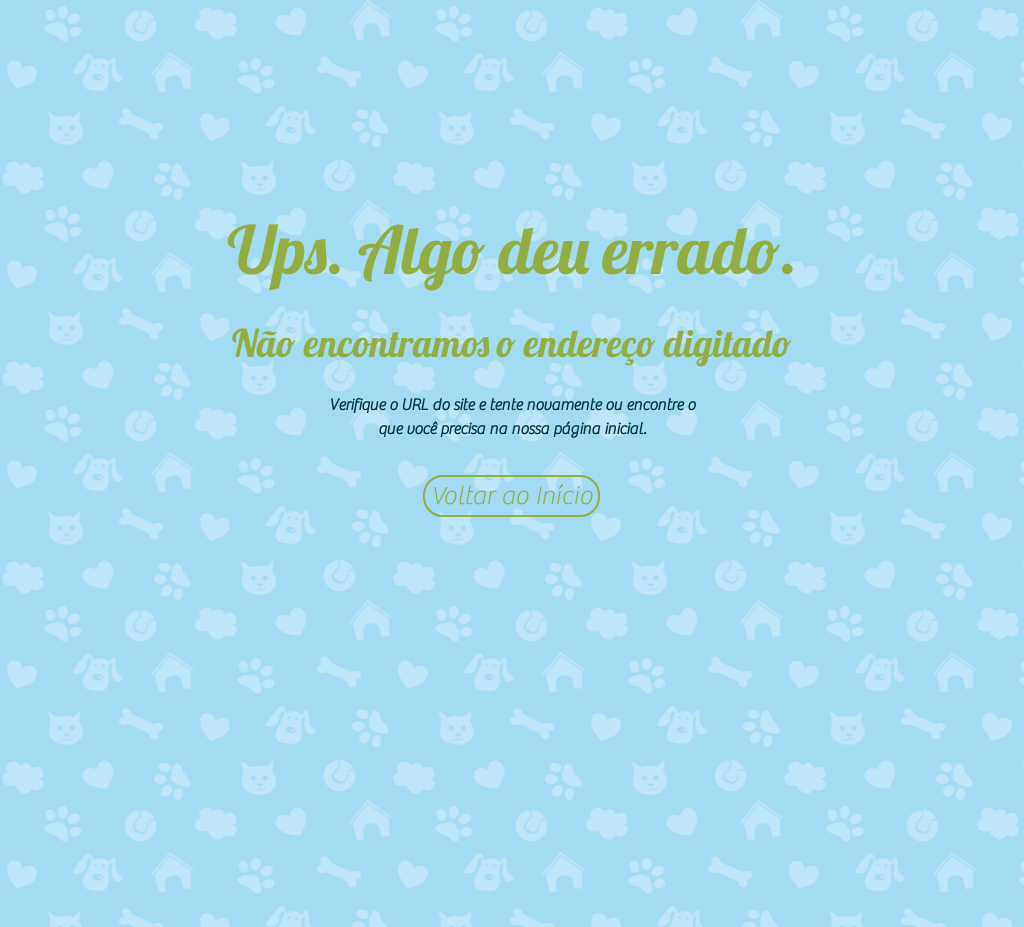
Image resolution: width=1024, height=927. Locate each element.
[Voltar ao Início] (511, 496)
